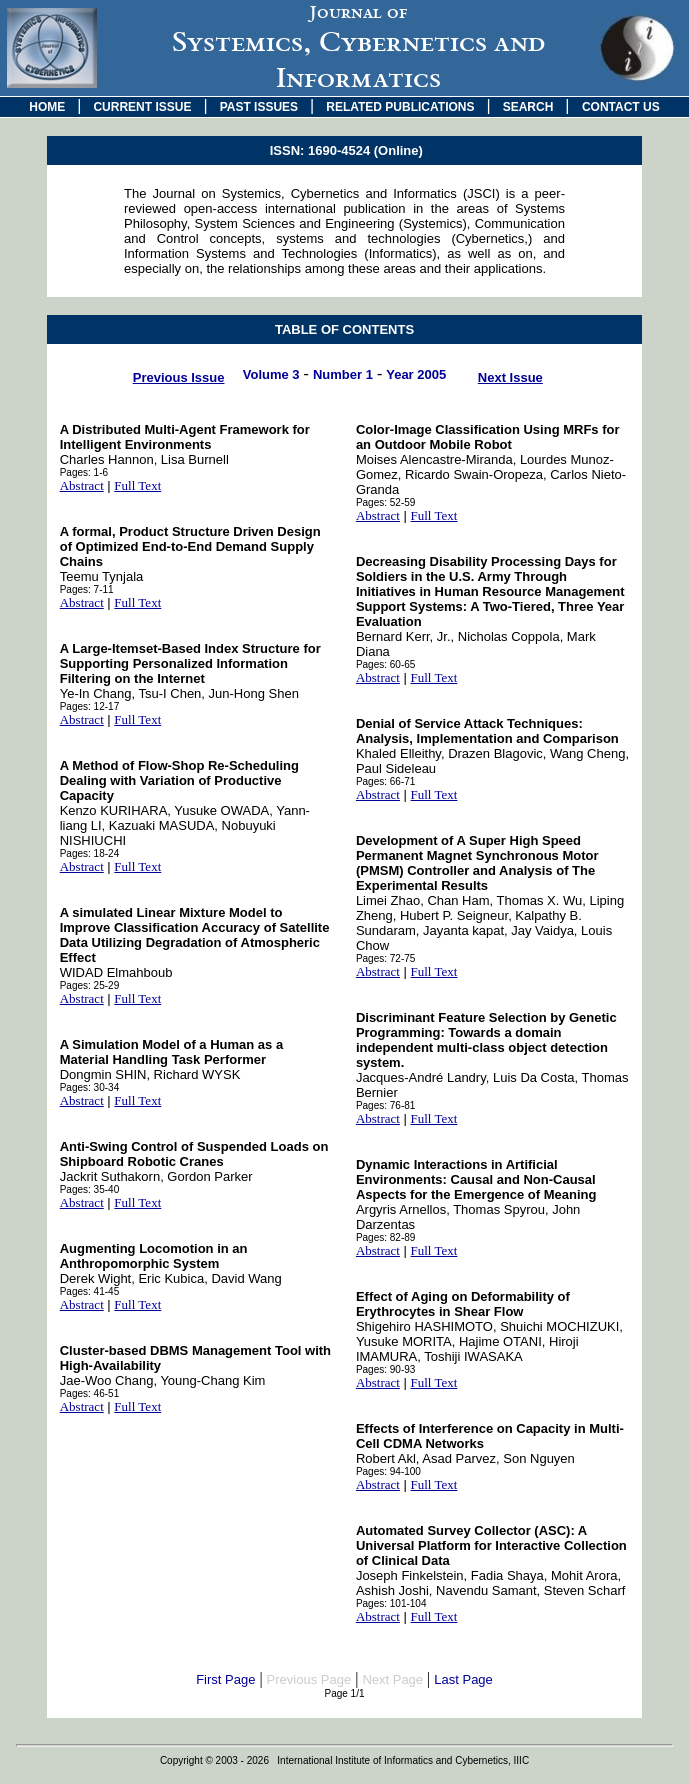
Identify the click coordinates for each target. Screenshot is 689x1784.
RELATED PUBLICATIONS (400, 107)
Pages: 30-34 (90, 1087)
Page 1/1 (344, 1693)
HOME (47, 107)
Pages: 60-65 (386, 664)
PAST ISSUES (259, 107)
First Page (225, 1679)
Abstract (82, 485)
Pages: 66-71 (386, 781)
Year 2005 (416, 374)
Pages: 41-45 (90, 1291)
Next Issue (510, 377)
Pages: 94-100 (388, 1471)
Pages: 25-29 (90, 985)
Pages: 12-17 (90, 706)
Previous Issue (179, 377)
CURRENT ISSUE (142, 107)
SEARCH (528, 107)
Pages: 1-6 (84, 472)
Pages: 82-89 (386, 1237)
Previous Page (309, 1679)
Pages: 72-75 (386, 958)
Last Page (463, 1679)
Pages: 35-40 (90, 1189)
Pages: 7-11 (87, 589)
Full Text (137, 485)
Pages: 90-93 (386, 1369)
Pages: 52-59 (386, 502)
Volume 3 (271, 374)
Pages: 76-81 (386, 1105)
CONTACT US (621, 107)
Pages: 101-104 (391, 1603)
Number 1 (343, 374)
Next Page (392, 1679)
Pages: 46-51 (90, 1393)
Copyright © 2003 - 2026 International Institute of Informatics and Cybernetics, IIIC (344, 1760)
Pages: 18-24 (90, 853)
